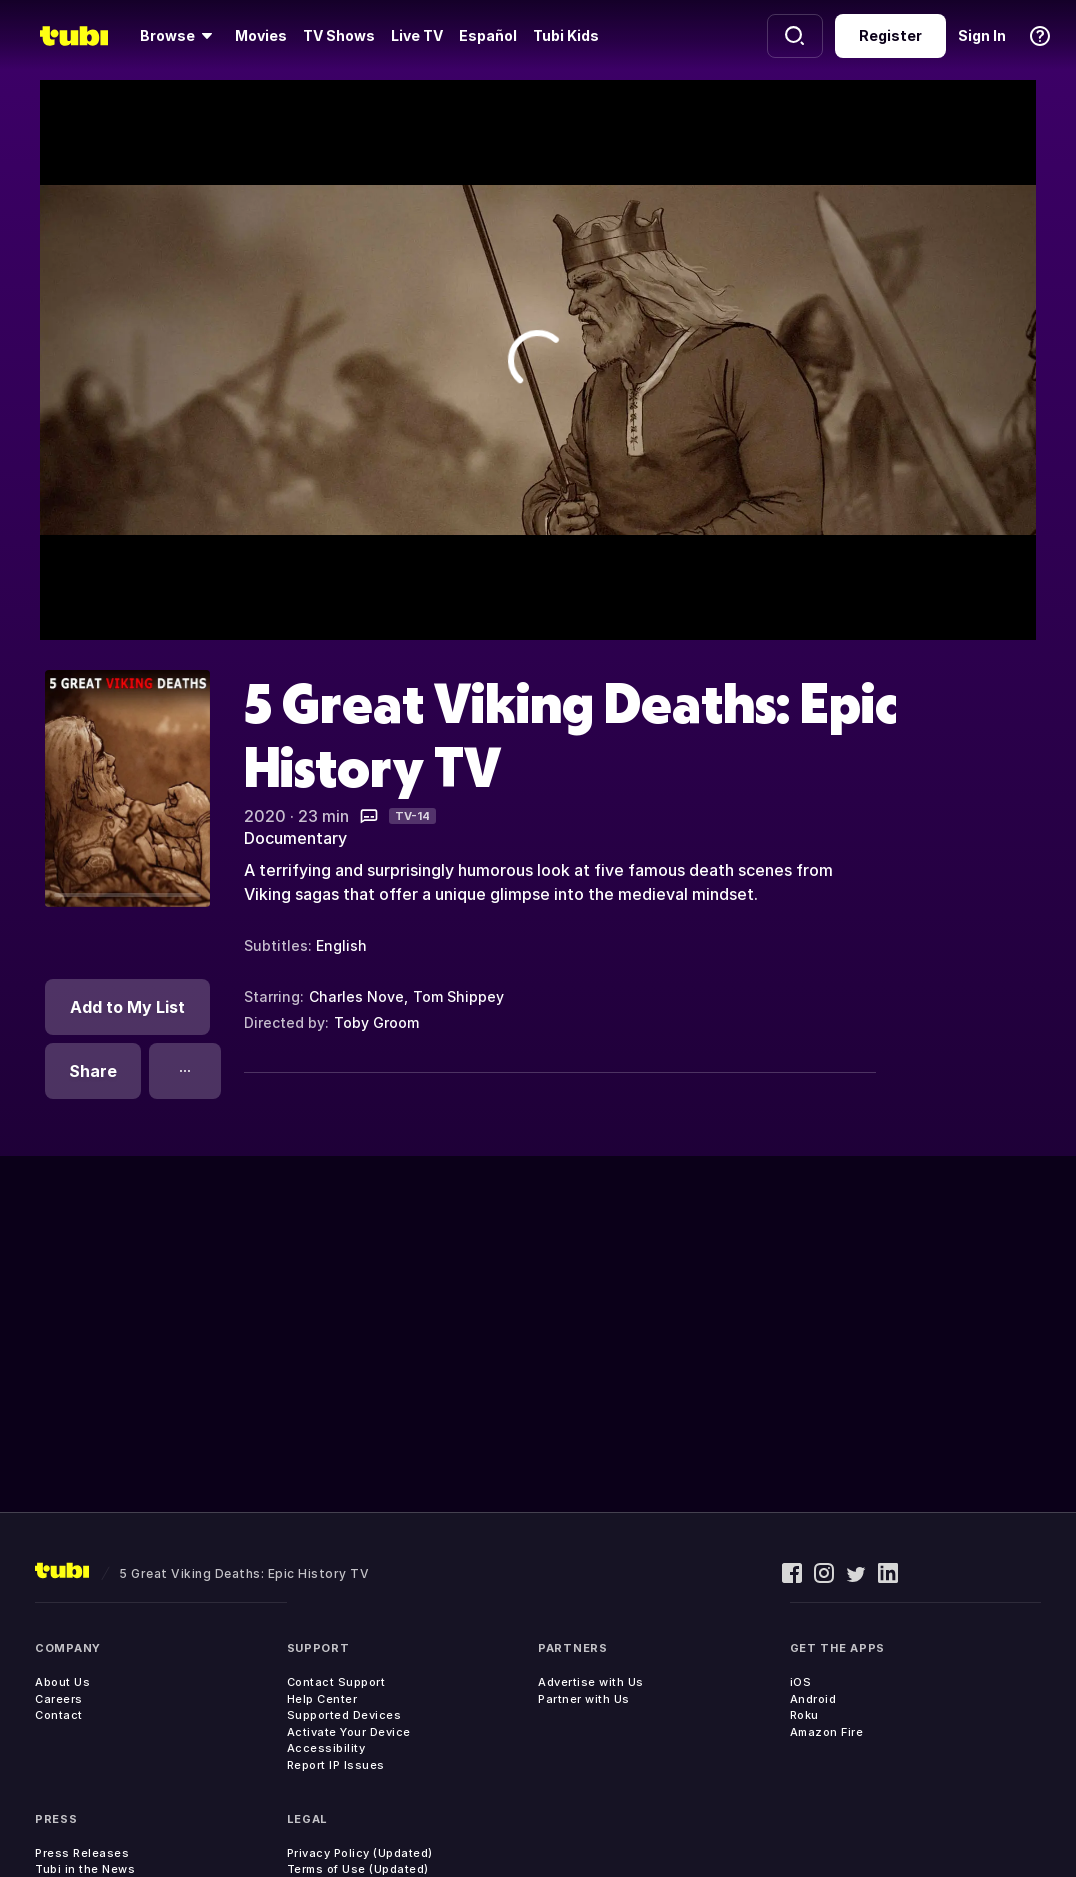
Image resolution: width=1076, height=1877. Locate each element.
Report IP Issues (336, 1765)
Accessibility (326, 1748)
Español (488, 35)
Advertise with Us (591, 1682)
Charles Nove (356, 996)
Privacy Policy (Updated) (360, 1853)
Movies (261, 35)
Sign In (982, 35)
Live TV (417, 35)
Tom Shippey (458, 996)
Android (813, 1699)
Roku (804, 1715)
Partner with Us (584, 1699)
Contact (59, 1715)
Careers (59, 1699)
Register (890, 35)
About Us (62, 1682)
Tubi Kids (566, 35)
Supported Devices (344, 1715)
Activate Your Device (349, 1732)
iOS (801, 1682)
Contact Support (336, 1682)
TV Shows (339, 35)
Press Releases (82, 1853)
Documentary (295, 838)
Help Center (322, 1699)
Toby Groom (376, 1022)
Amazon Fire (827, 1732)
